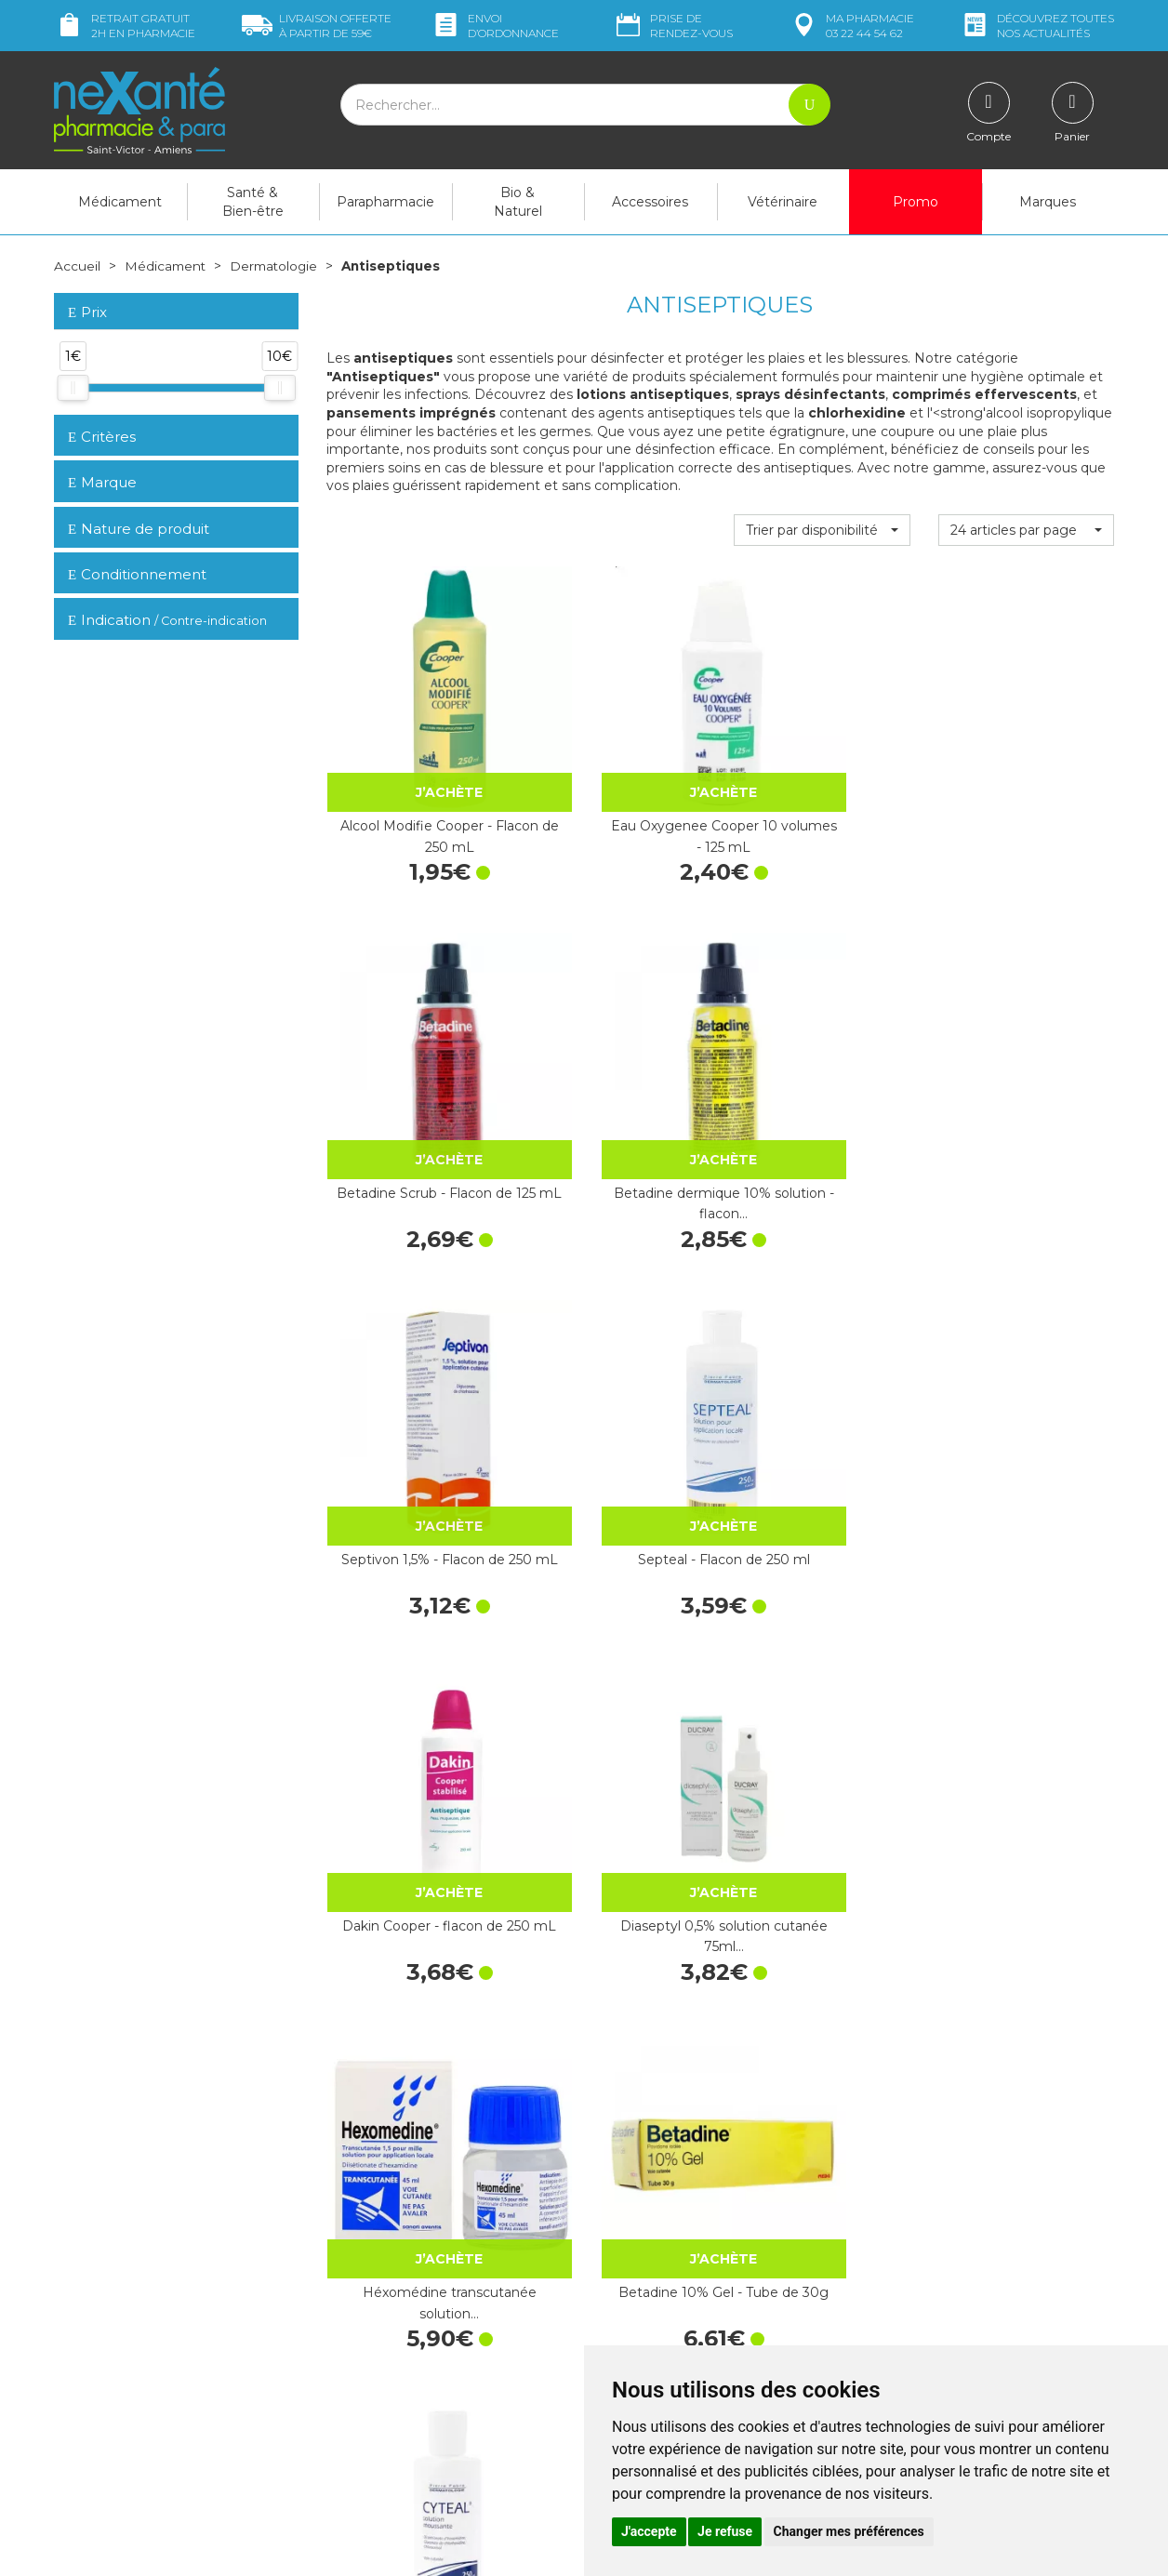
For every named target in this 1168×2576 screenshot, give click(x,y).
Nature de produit (138, 528)
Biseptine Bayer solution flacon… (821, 1653)
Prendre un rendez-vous (671, 2327)
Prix (87, 312)
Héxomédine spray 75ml (414, 1949)
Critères (102, 435)
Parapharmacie (385, 201)
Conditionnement (137, 574)
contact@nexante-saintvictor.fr (148, 2321)
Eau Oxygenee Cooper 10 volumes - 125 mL (618, 765)
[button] (821, 529)
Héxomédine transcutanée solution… (413, 1357)
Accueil (77, 266)
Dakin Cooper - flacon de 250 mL (821, 1061)
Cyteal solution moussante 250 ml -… (822, 1357)
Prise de (673, 25)
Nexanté (359, 2549)
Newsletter (359, 2344)
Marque (102, 482)
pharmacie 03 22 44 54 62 (851, 25)
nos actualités (1037, 25)
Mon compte (93, 2366)
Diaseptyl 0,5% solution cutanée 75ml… (1025, 1061)
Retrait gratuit (124, 25)
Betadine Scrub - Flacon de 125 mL (821, 765)
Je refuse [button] (724, 2531)
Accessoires (650, 201)
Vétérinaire (782, 201)
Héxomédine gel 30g (618, 1643)
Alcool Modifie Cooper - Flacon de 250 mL (414, 765)
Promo (915, 201)
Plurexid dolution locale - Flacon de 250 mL (1026, 1653)
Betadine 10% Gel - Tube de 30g (618, 1357)
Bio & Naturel (518, 201)
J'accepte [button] (649, 2531)
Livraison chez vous (927, 2206)
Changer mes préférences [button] (849, 2531)
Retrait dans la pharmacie (947, 2190)
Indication (167, 620)
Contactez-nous (647, 2311)
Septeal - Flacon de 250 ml (618, 1061)
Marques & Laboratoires (398, 2327)
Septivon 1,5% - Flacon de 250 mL (413, 1061)
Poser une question (112, 2350)
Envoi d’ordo (495, 25)
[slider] (72, 388)
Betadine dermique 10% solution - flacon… (1026, 765)
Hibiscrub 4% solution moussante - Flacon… (618, 1949)
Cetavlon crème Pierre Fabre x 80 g (1025, 1357)
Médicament (120, 201)
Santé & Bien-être (253, 201)
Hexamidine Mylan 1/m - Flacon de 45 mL (414, 1653)
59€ (317, 25)
